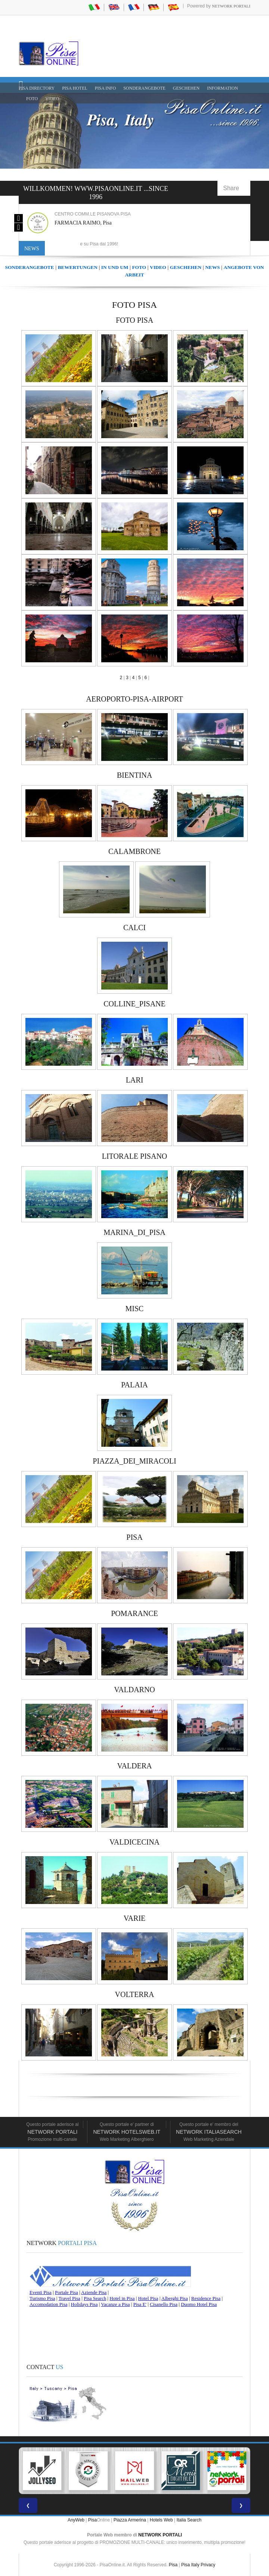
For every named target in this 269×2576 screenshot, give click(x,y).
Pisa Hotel (74, 88)
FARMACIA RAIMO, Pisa (83, 223)
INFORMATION (222, 88)
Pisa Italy (190, 2564)
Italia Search (188, 2520)
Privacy (208, 2564)
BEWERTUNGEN (78, 267)
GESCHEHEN (186, 88)
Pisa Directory (37, 88)
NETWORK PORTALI (160, 2535)
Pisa (92, 2520)
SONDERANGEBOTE (144, 88)
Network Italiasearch (209, 2132)
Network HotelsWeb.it (126, 2132)
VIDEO (52, 98)
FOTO (32, 98)
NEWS (212, 267)
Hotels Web (161, 2520)
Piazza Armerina (130, 2520)
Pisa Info (105, 88)
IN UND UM (115, 267)
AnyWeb (76, 2520)
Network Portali (231, 6)
